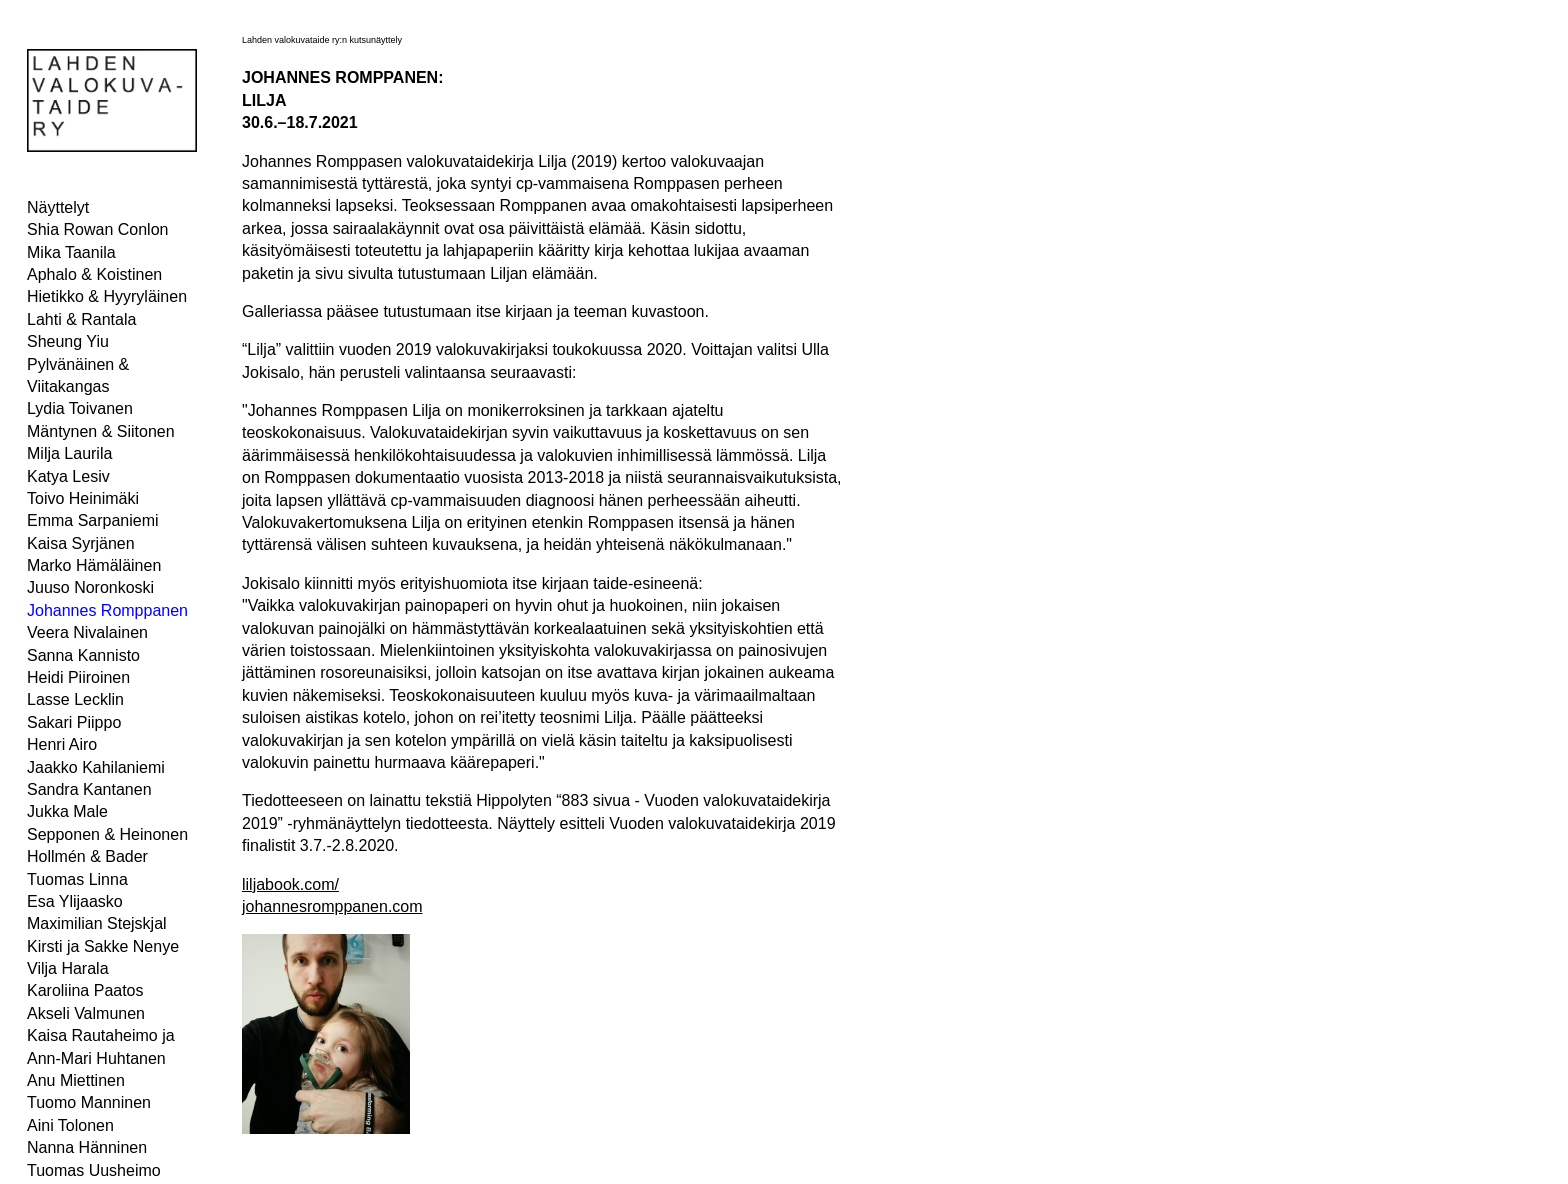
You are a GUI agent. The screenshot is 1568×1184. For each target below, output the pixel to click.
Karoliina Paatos (85, 990)
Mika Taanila (71, 252)
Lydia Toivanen (80, 408)
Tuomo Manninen (89, 1102)
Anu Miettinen (76, 1080)
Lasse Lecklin (75, 699)
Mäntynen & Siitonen (101, 431)
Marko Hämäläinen (94, 565)
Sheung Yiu (68, 341)
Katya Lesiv (68, 476)
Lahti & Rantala (81, 319)
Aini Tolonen (70, 1125)
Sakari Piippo (74, 722)
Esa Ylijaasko (75, 901)
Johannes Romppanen (107, 610)
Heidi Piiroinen (78, 677)
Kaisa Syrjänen (81, 543)
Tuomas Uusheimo (94, 1170)
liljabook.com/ (290, 884)
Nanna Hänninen (87, 1147)
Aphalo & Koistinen (94, 274)
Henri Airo (62, 744)
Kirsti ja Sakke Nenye (103, 946)
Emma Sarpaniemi (93, 520)
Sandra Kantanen (89, 789)
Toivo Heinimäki (83, 498)
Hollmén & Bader (87, 856)
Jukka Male (67, 811)
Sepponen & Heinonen (107, 834)
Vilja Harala (68, 968)
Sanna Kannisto (83, 655)
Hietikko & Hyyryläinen (107, 296)
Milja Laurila (69, 453)
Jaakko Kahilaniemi (96, 767)
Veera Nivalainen (87, 632)
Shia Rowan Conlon (97, 229)
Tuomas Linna (77, 879)
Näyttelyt (58, 207)
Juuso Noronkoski (90, 587)
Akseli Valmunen (86, 1013)
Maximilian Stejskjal (97, 923)
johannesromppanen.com (332, 906)
